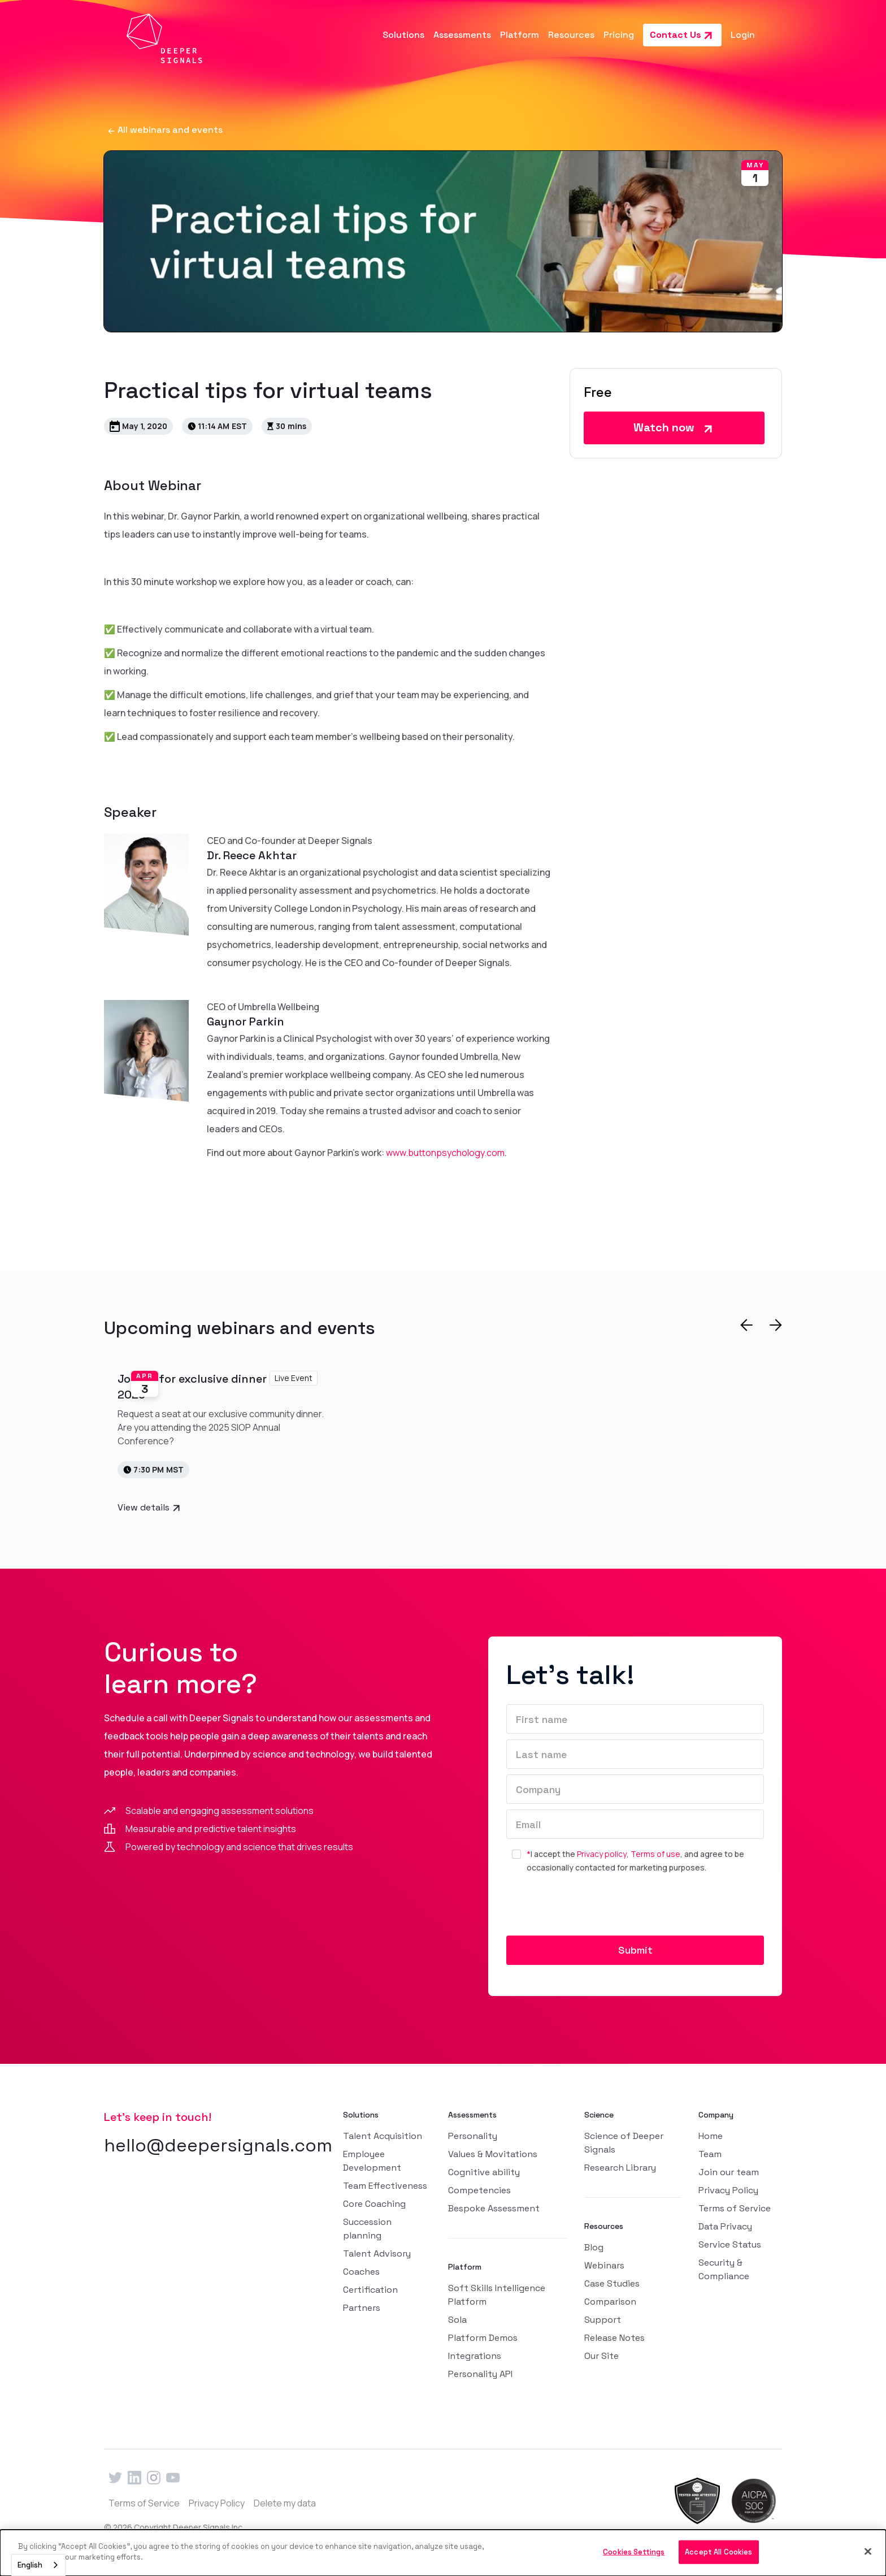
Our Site (601, 2356)
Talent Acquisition (382, 2136)
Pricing (618, 35)
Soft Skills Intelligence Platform (496, 2294)
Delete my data (285, 2503)
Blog (593, 2247)
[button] (403, 35)
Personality (472, 2136)
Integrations (474, 2356)
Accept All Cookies (718, 2552)
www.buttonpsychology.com (445, 1152)
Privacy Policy (728, 2190)
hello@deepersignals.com (218, 2145)
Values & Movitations (492, 2154)
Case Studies (612, 2283)
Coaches (361, 2272)
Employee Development (372, 2161)
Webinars (604, 2265)
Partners (361, 2308)
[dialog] (443, 2553)
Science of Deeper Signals (623, 2142)
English (30, 2565)
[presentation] (592, 1909)
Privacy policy (602, 1853)
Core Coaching (374, 2204)
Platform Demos (483, 2338)
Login (743, 35)
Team (710, 2154)
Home (710, 2136)
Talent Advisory (377, 2253)
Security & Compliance (723, 2269)
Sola (457, 2320)
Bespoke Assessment (494, 2208)
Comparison (610, 2301)
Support (602, 2320)
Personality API (480, 2374)
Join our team (728, 2172)
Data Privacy (725, 2226)
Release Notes (614, 2338)
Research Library (620, 2168)
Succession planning (367, 2228)
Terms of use (655, 1853)
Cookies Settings (633, 2552)
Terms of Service (734, 2208)
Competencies (479, 2190)
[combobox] (38, 2565)
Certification (370, 2290)
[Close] (867, 2551)
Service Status (729, 2244)
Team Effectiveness (385, 2186)
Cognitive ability (484, 2172)
